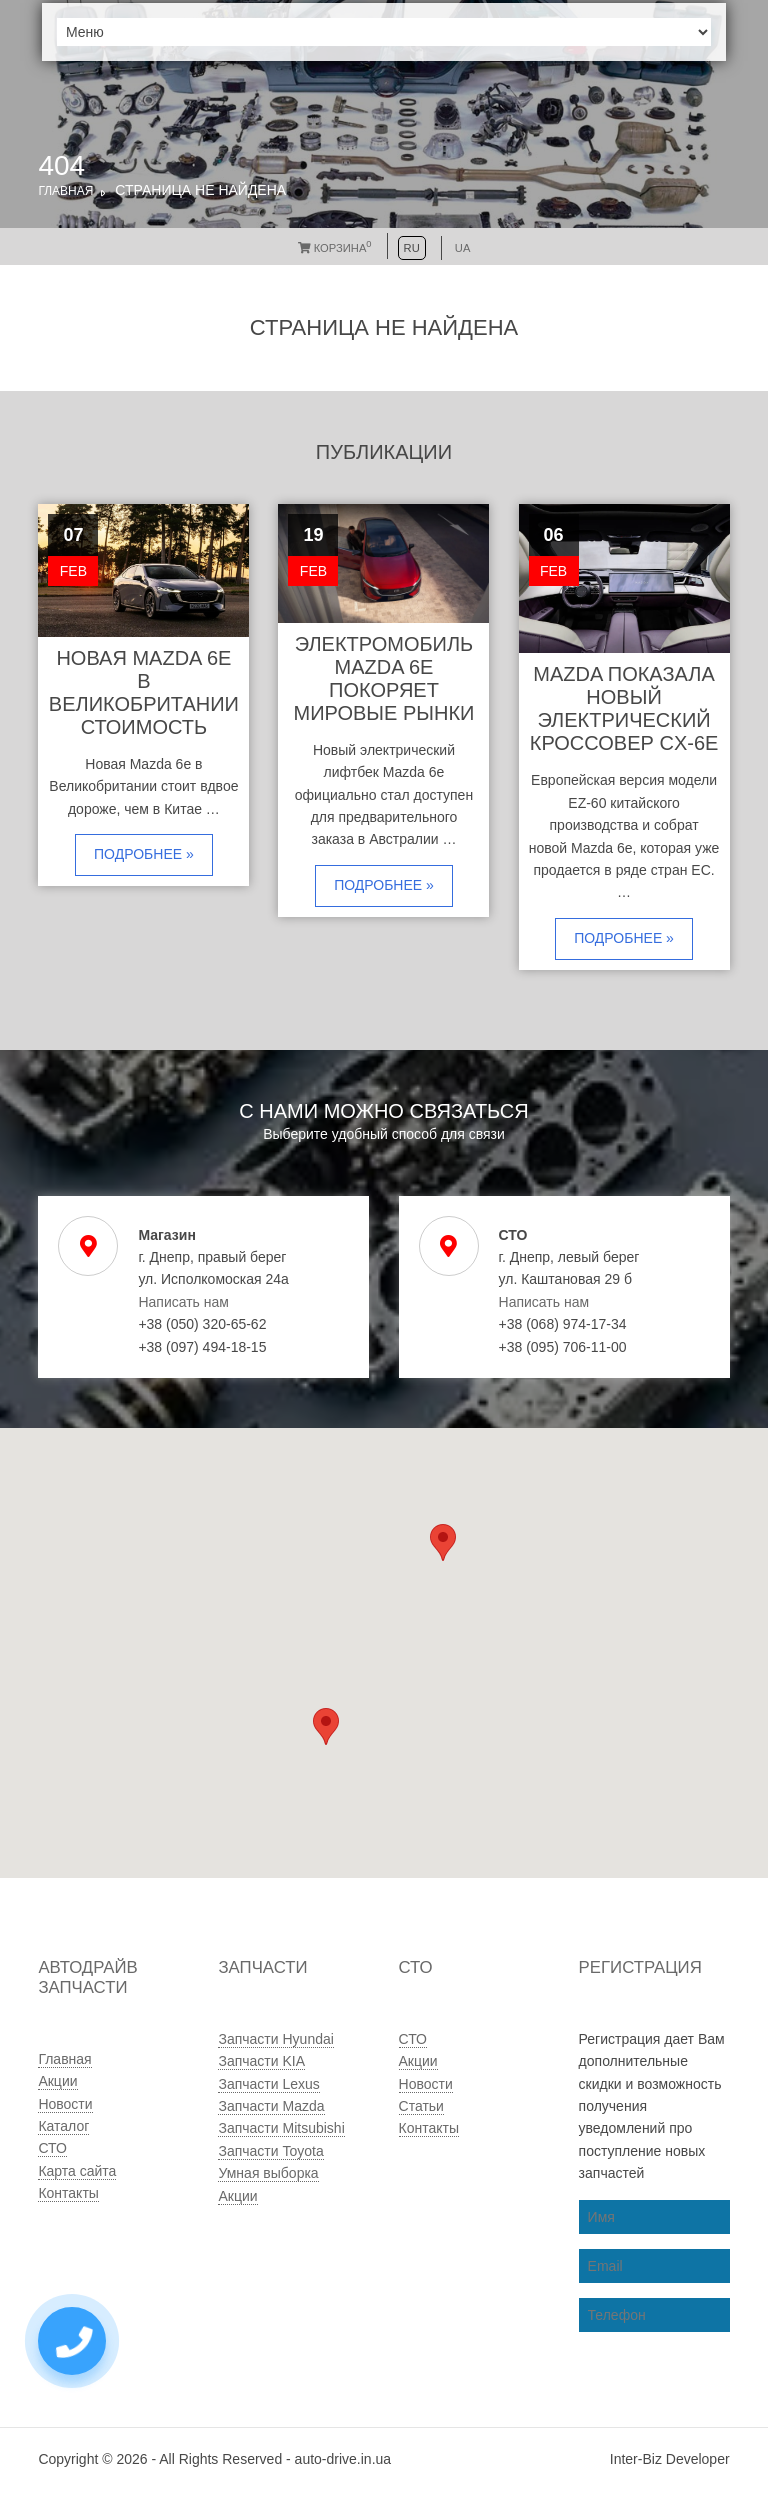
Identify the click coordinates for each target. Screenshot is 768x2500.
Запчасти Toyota (270, 2151)
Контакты (68, 2193)
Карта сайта (77, 2171)
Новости (65, 2104)
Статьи (421, 2106)
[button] (326, 1726)
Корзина (335, 248)
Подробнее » (144, 854)
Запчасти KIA (261, 2061)
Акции (57, 2081)
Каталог (63, 2126)
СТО (52, 2148)
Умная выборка (268, 2173)
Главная (65, 191)
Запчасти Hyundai (275, 2039)
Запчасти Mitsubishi (281, 2128)
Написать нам (183, 1302)
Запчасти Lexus (268, 2084)
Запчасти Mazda (271, 2106)
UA (463, 248)
